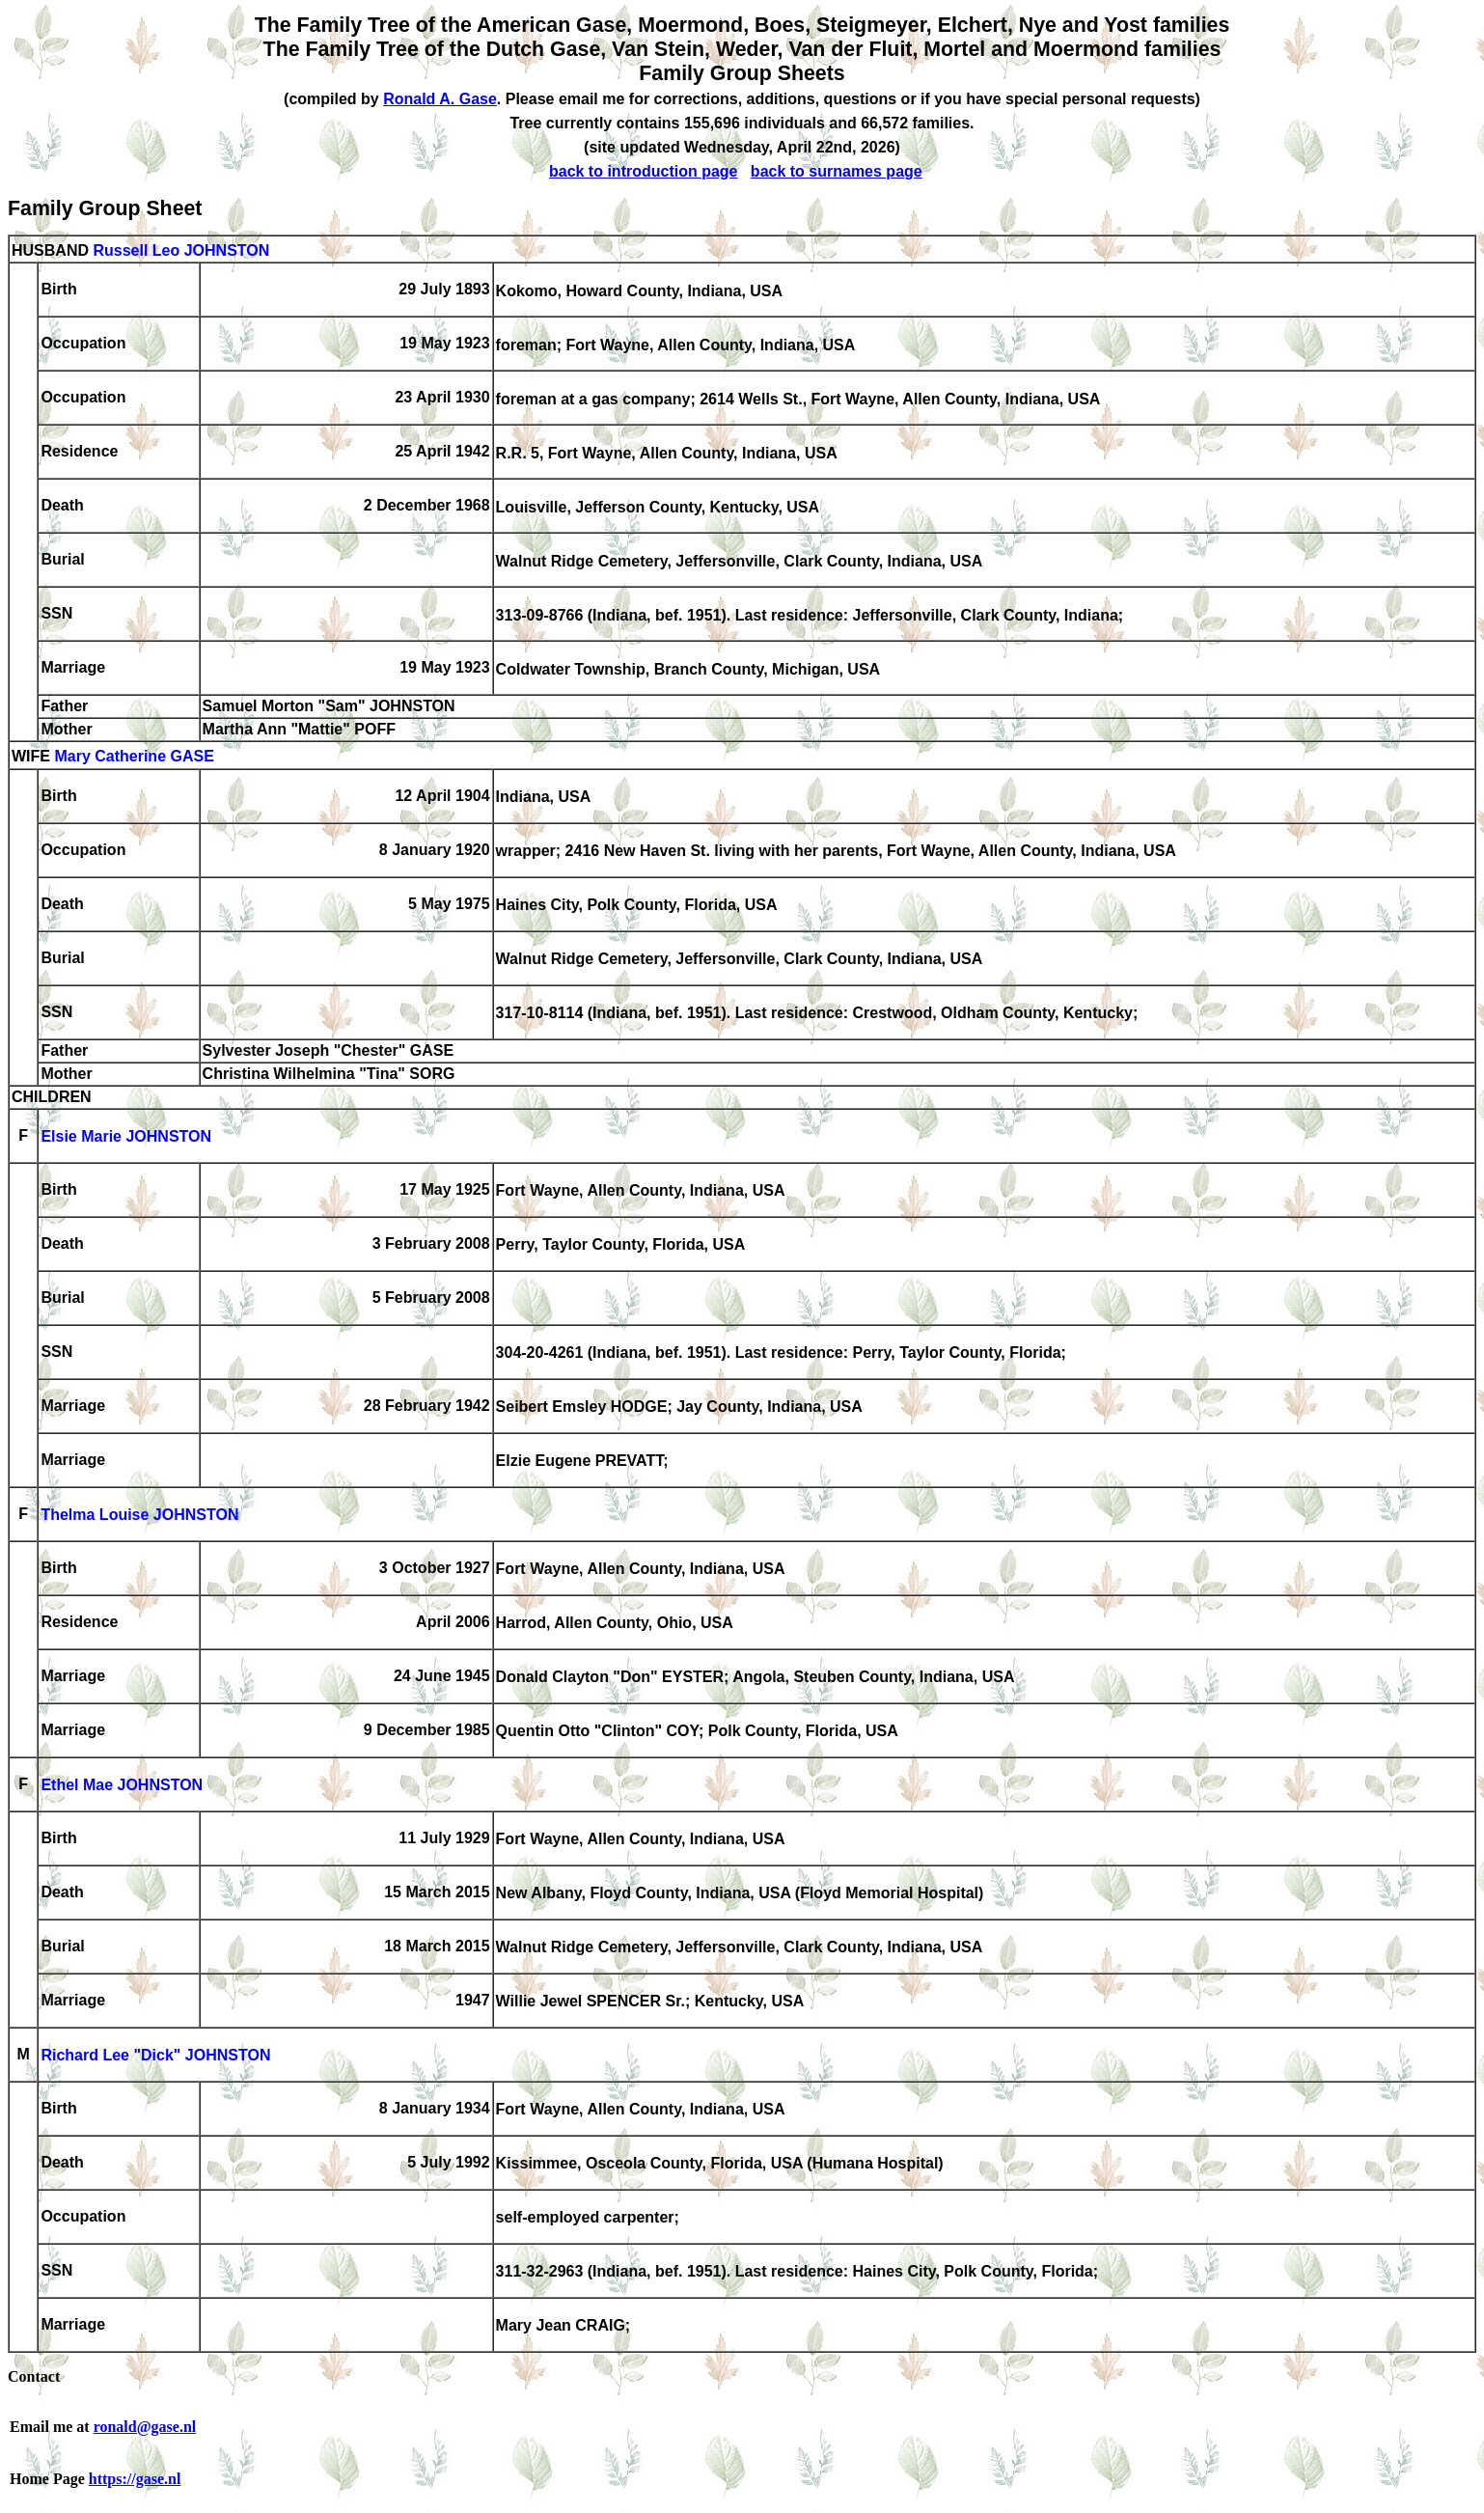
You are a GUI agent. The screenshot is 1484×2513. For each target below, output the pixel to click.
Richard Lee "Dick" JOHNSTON (155, 2056)
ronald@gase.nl (145, 2426)
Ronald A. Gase (440, 99)
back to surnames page (836, 171)
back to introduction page (643, 171)
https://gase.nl (135, 2479)
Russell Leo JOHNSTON (181, 250)
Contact (34, 2376)
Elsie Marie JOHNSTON (126, 1137)
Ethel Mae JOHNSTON (122, 1786)
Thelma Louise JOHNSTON (139, 1515)
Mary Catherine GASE (133, 757)
